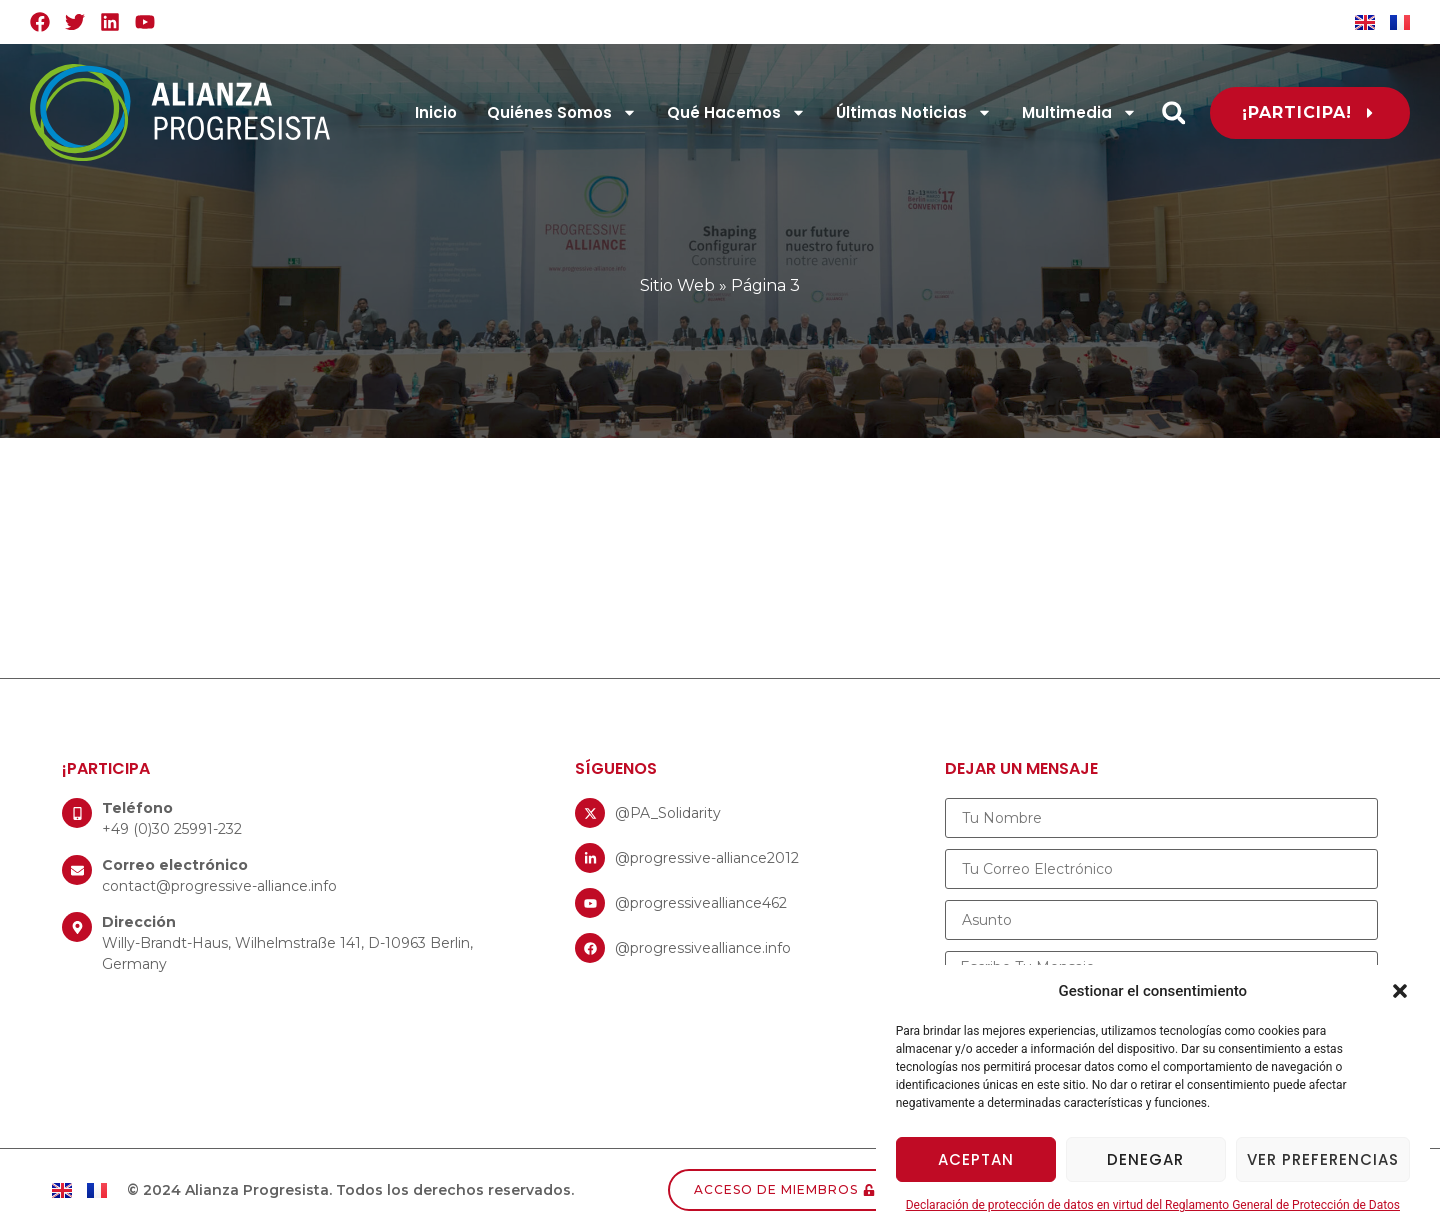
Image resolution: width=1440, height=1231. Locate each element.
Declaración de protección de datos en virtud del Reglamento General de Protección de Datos (1153, 1205)
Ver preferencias (1323, 1159)
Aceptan (976, 1159)
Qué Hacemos (736, 112)
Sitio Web (677, 285)
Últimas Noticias (914, 112)
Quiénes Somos (562, 112)
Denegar (1145, 1159)
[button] (1400, 991)
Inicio (436, 112)
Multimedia (1079, 112)
